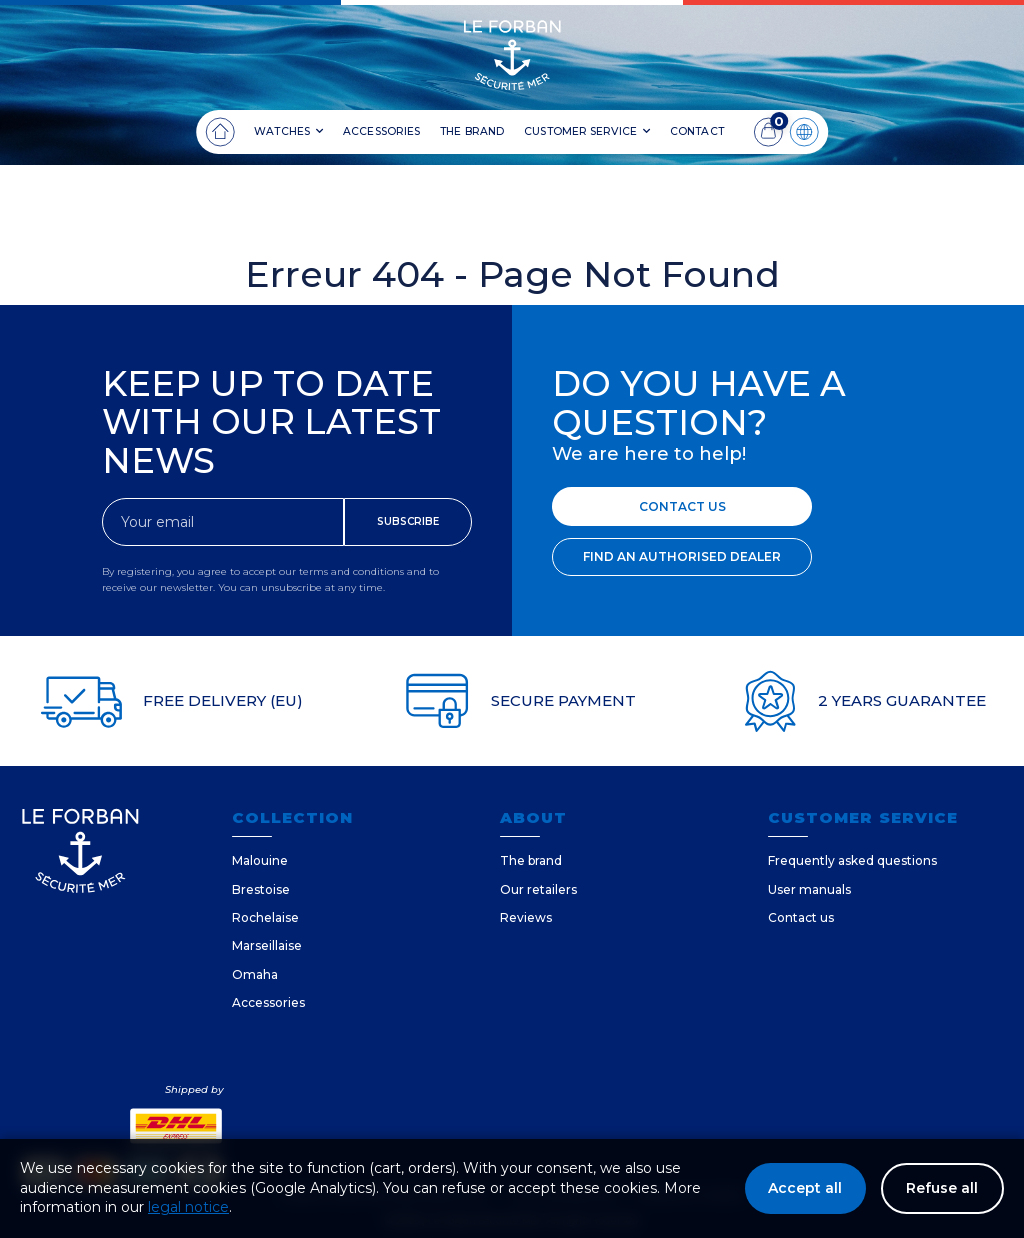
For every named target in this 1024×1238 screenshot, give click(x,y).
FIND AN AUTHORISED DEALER (682, 556)
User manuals (809, 889)
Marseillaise (267, 945)
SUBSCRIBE (408, 521)
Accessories (268, 1002)
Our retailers (538, 889)
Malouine (260, 860)
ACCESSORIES (381, 131)
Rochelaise (265, 917)
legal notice (188, 1207)
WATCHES (288, 132)
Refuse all (942, 1188)
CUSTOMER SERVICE (587, 132)
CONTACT (697, 131)
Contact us (801, 917)
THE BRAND (472, 131)
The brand (531, 860)
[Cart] (768, 132)
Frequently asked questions (852, 860)
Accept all (804, 1188)
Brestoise (261, 889)
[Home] (220, 132)
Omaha (255, 974)
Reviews (526, 917)
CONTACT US (682, 506)
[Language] (804, 132)
